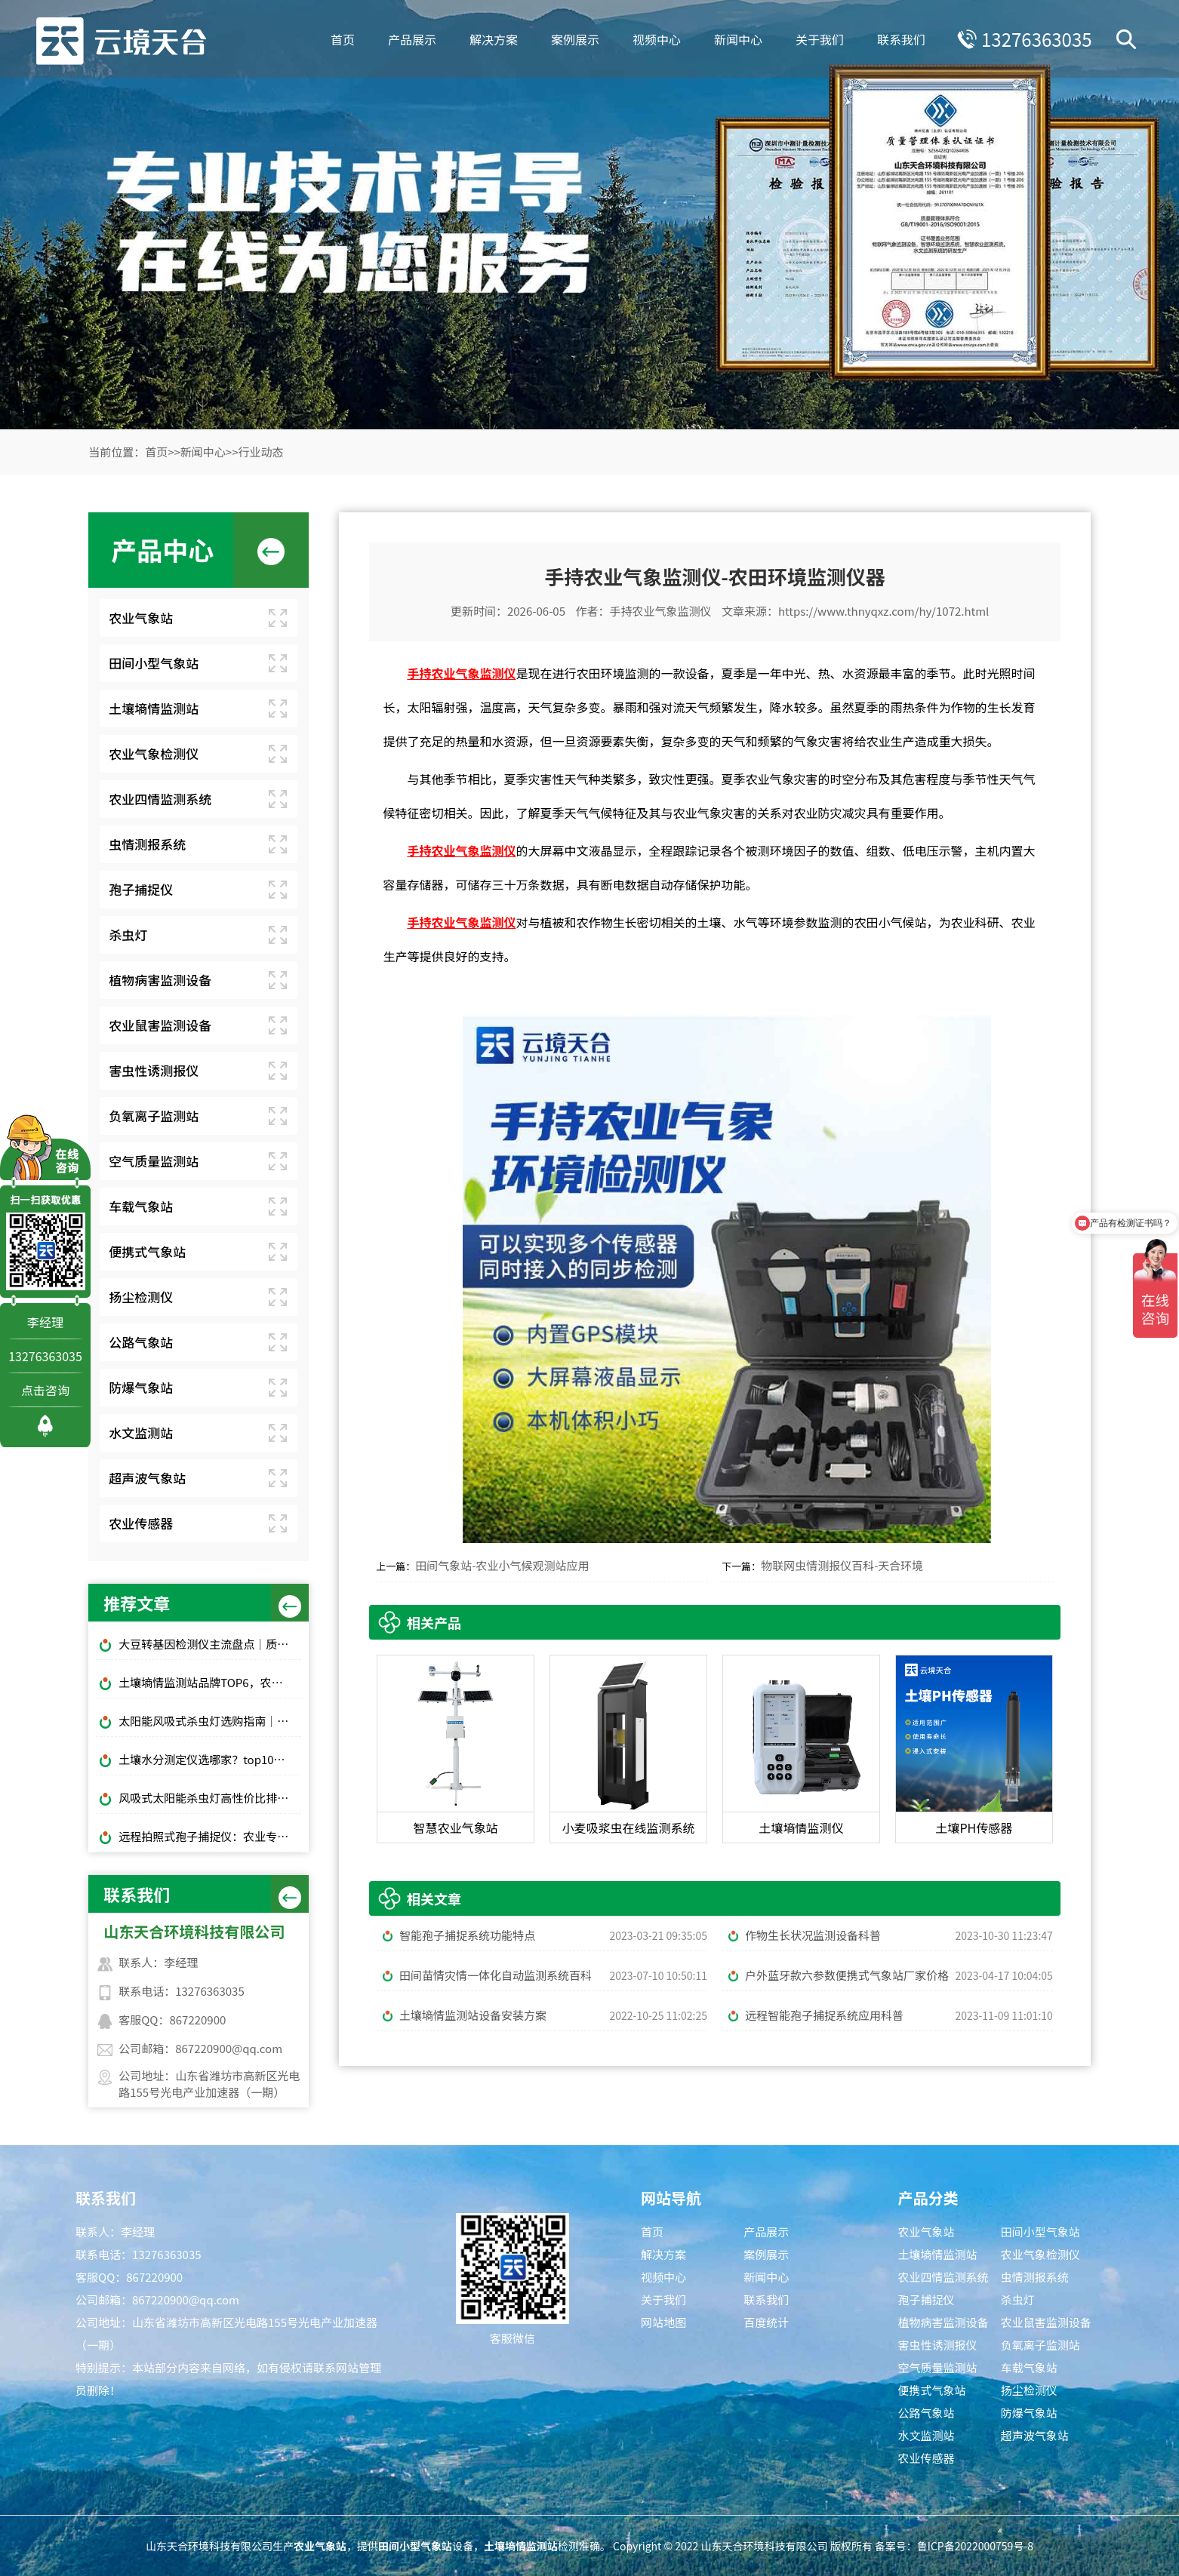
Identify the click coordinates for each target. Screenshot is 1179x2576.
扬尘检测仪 (141, 1296)
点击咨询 (45, 1390)
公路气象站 (141, 1342)
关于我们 (816, 38)
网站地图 (663, 2322)
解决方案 (490, 38)
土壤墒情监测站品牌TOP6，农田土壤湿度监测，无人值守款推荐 (210, 1682)
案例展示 (571, 38)
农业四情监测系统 (160, 798)
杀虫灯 (128, 934)
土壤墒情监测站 (154, 708)
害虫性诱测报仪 (154, 1070)
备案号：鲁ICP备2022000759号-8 (954, 2545)
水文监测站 (141, 1432)
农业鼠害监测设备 (160, 1025)
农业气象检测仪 (154, 753)
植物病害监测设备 (160, 979)
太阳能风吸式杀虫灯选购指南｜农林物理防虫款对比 (210, 1721)
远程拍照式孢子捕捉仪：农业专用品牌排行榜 (210, 1836)
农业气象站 (141, 617)
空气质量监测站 (154, 1160)
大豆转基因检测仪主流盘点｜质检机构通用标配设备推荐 (210, 1644)
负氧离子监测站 (154, 1115)
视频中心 (653, 38)
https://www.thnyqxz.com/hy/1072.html (883, 611)
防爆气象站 (141, 1387)
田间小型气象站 (154, 662)
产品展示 (408, 38)
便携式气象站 (147, 1251)
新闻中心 (734, 38)
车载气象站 (141, 1206)
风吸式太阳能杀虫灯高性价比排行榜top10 (210, 1798)
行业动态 (261, 452)
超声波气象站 (147, 1477)
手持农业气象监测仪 (660, 611)
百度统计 (766, 2322)
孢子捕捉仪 (141, 889)
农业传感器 (141, 1523)
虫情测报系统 (147, 844)
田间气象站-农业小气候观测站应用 (502, 1565)
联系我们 (897, 38)
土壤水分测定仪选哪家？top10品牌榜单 (210, 1759)
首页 (339, 38)
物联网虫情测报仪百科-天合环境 (842, 1565)
